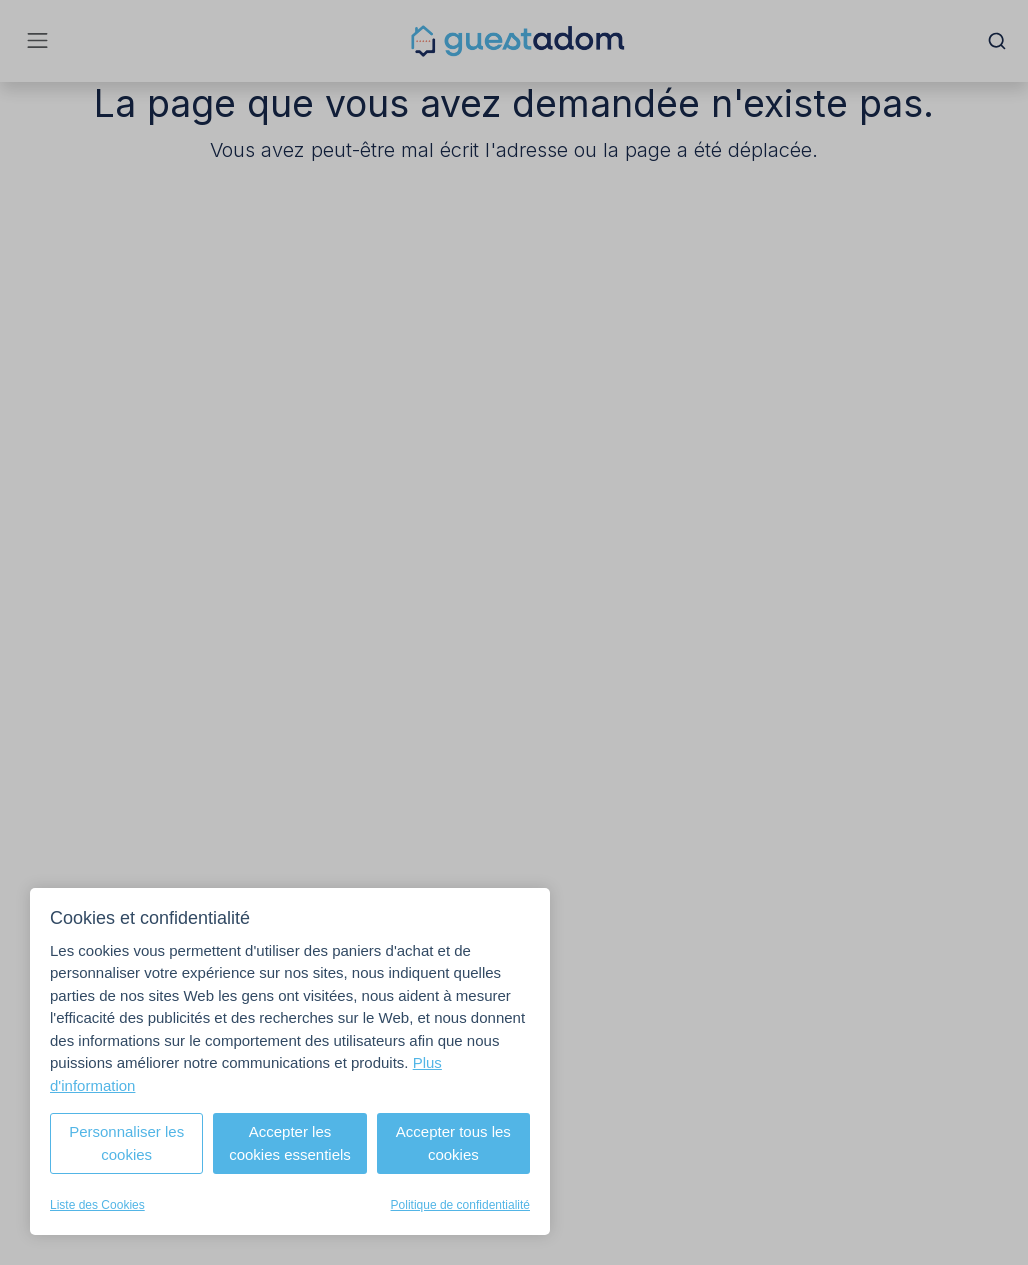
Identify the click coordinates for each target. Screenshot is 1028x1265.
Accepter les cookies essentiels (290, 1143)
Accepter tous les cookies (453, 1143)
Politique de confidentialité (460, 1205)
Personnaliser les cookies (126, 1143)
